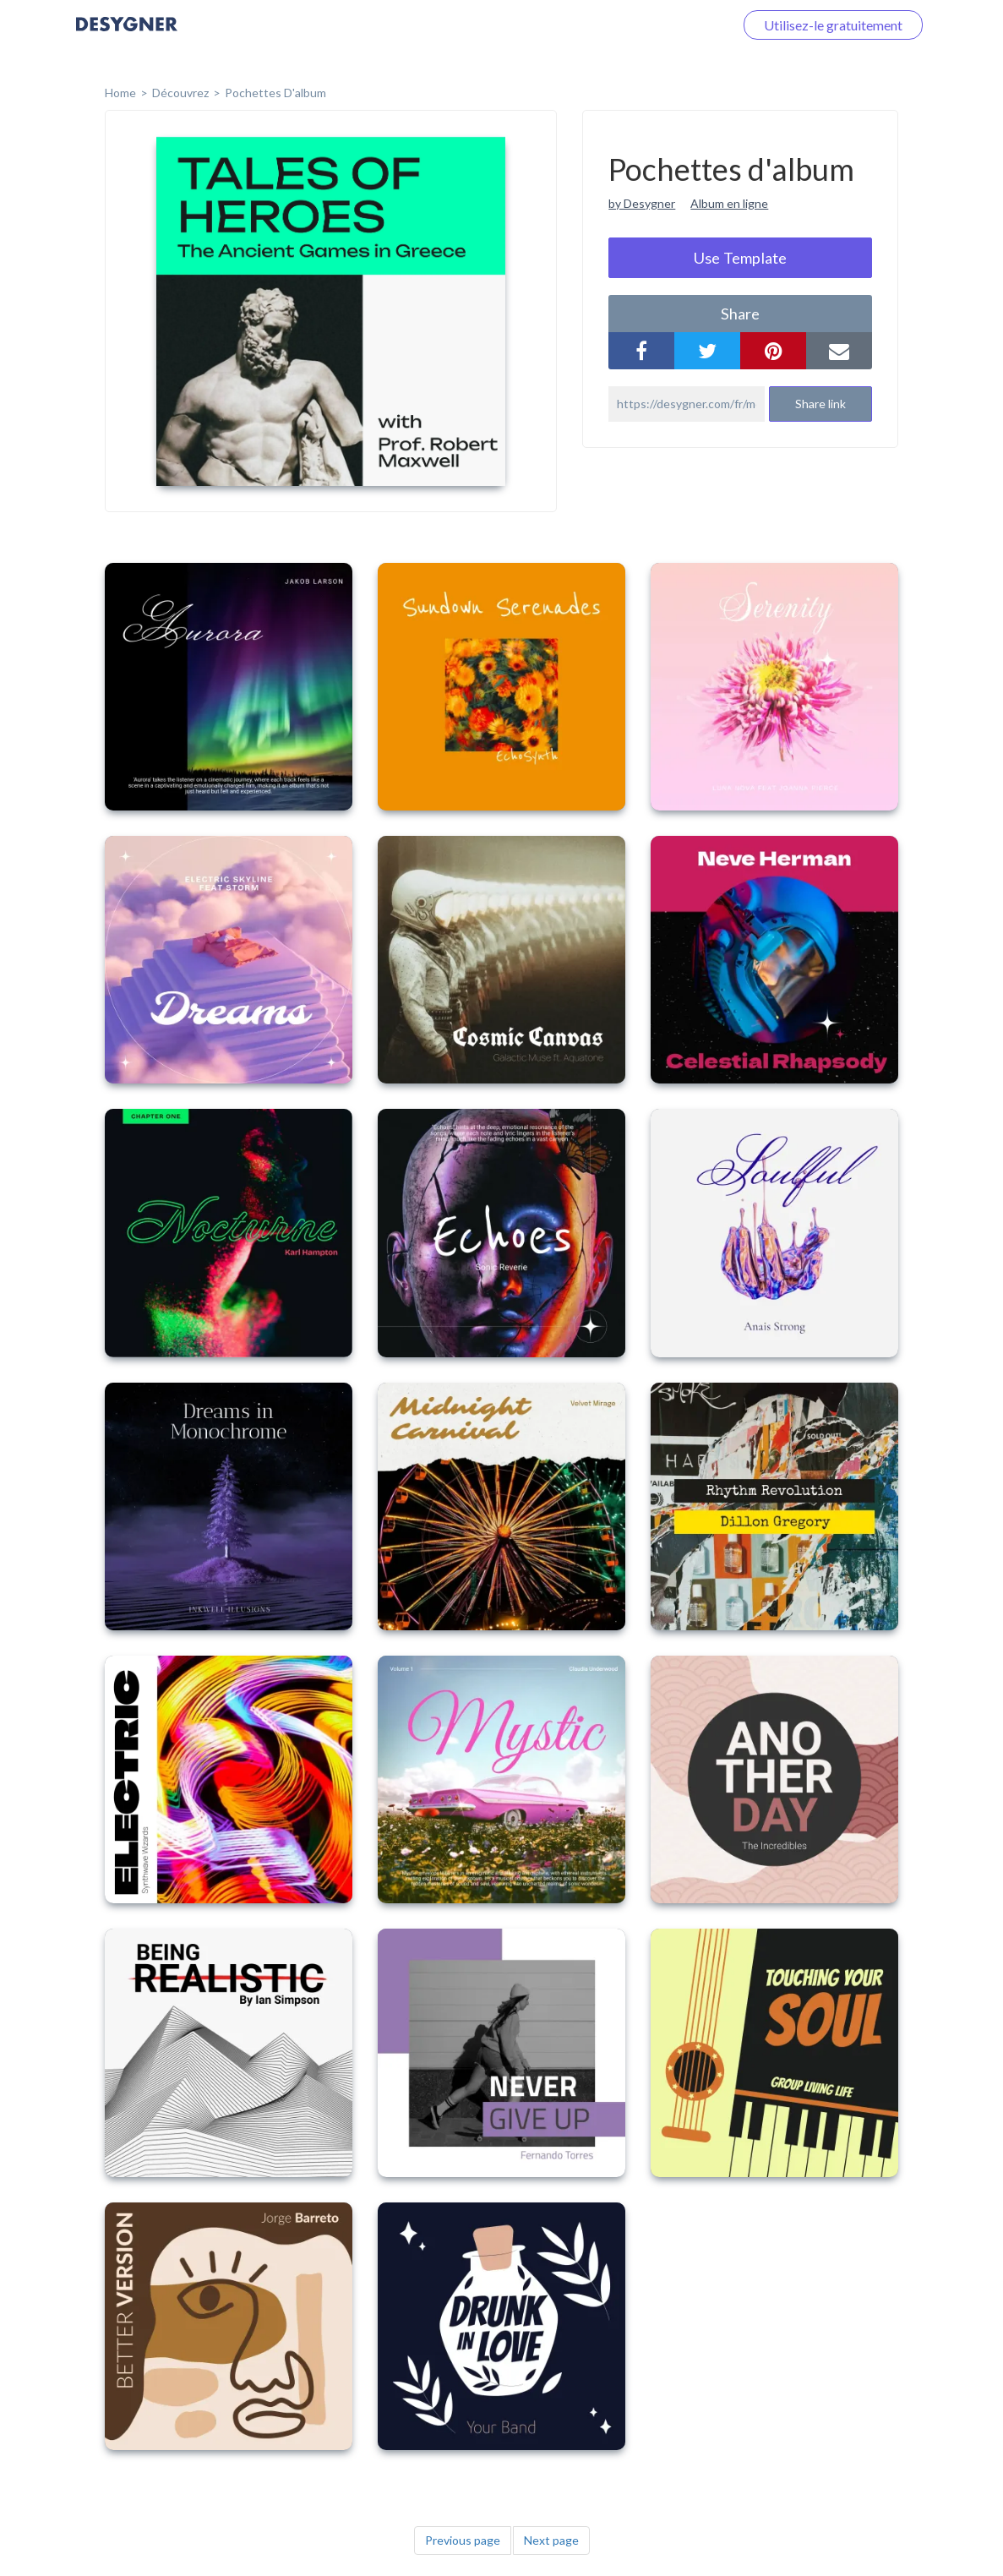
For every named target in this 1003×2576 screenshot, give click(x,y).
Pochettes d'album (275, 92)
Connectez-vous (666, 25)
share (740, 313)
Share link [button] (820, 403)
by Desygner (641, 203)
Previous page (462, 2540)
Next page (551, 2540)
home (120, 92)
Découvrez (180, 92)
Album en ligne (729, 203)
